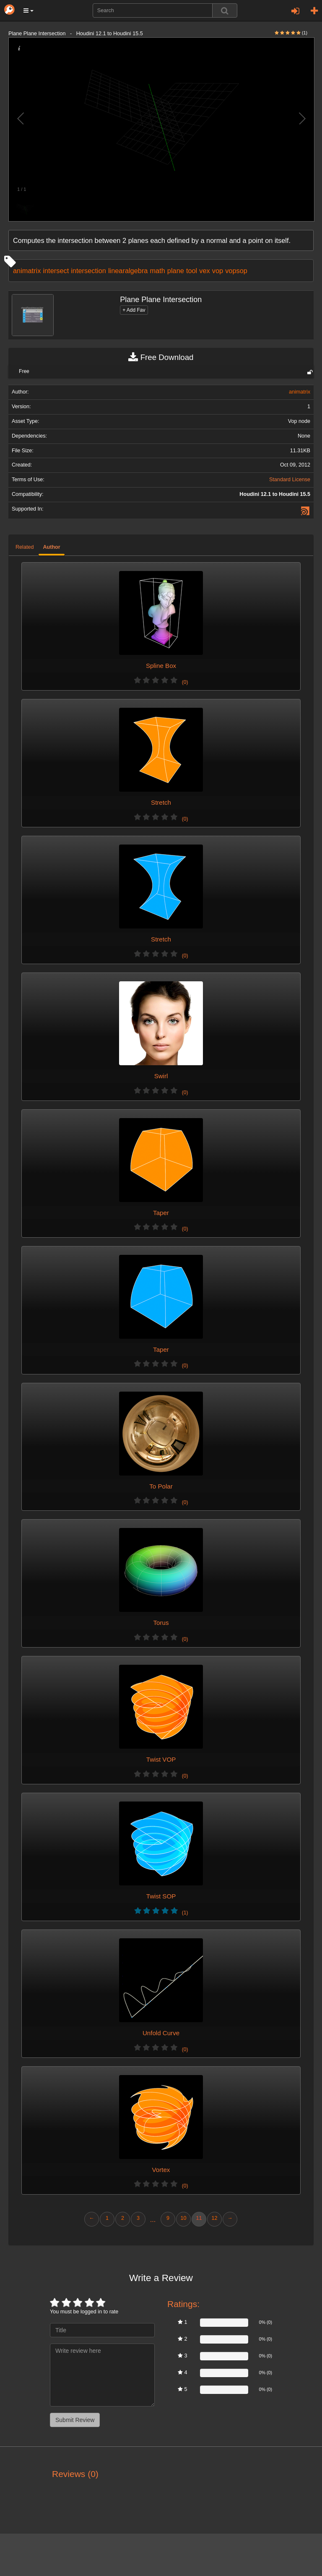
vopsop (236, 270)
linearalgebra (128, 270)
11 (199, 2218)
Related (25, 547)
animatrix (27, 270)
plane (175, 270)
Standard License (289, 479)
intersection (88, 270)
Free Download (160, 357)
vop (217, 270)
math (157, 270)
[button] (28, 10)
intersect (56, 270)
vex (204, 270)
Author (51, 547)
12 (214, 2218)
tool (191, 270)
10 (183, 2218)
